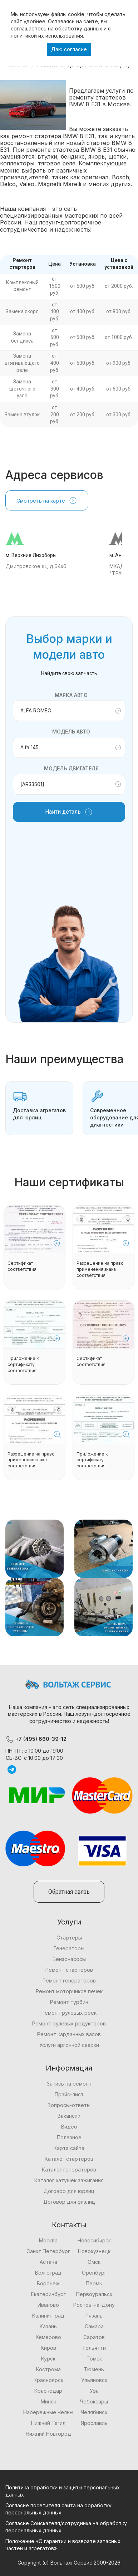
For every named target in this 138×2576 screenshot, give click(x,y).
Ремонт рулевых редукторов (69, 2023)
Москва (48, 2240)
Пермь (94, 2283)
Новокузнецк (94, 2251)
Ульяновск (94, 2380)
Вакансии (69, 2116)
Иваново (48, 2305)
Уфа (94, 2391)
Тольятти (94, 2348)
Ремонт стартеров (69, 1970)
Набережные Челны (48, 2412)
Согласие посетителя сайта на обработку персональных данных (58, 2509)
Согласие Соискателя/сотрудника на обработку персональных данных (66, 2526)
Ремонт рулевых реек (69, 2013)
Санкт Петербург (48, 2251)
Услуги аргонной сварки (69, 2045)
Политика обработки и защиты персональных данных (62, 2491)
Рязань (94, 2316)
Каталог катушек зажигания (69, 2180)
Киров (48, 2348)
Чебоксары (94, 2401)
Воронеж (48, 2283)
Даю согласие (69, 49)
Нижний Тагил (48, 2423)
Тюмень (94, 2369)
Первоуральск (94, 2294)
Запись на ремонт (69, 2084)
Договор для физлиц (69, 2202)
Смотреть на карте (46, 500)
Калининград (48, 2316)
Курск (48, 2358)
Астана (48, 2262)
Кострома (48, 2369)
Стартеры (69, 1938)
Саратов (94, 2337)
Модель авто (71, 731)
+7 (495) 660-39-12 (35, 1739)
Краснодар (48, 2391)
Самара (94, 2326)
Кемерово (48, 2337)
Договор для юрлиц (69, 2191)
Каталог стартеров (69, 2159)
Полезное (69, 2137)
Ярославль (94, 2423)
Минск (48, 2401)
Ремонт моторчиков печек (69, 1991)
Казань (48, 2326)
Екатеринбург (48, 2294)
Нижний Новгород (48, 2434)
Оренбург (94, 2273)
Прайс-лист (69, 2094)
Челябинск (94, 2412)
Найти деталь (69, 812)
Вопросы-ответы (69, 2105)
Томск (94, 2358)
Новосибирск (94, 2240)
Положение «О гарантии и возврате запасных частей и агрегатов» (62, 2544)
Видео (69, 2127)
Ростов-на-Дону (94, 2305)
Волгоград (48, 2273)
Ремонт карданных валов (69, 2034)
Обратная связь (69, 1891)
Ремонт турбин (69, 2002)
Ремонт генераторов (69, 1980)
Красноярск (48, 2380)
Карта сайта (69, 2148)
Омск (94, 2262)
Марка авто (71, 695)
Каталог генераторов (69, 2169)
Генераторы (69, 1948)
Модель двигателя (71, 768)
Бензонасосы (69, 1959)
